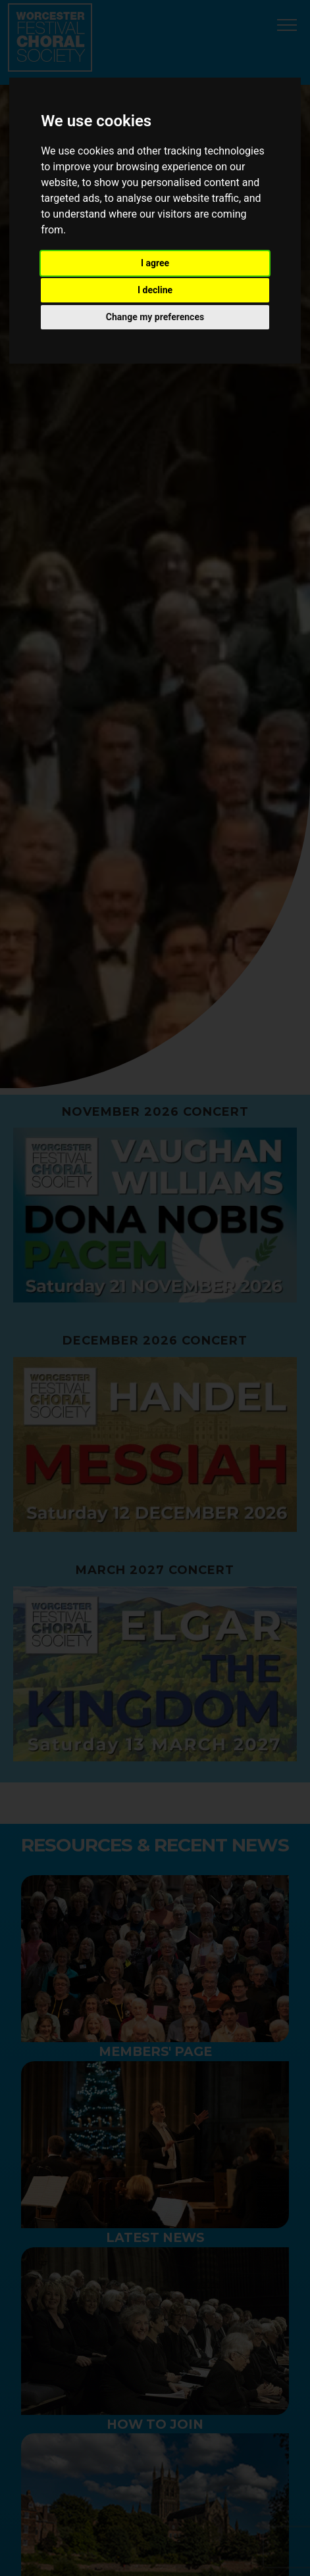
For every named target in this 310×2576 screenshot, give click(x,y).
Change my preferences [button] (155, 317)
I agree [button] (155, 263)
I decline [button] (155, 290)
